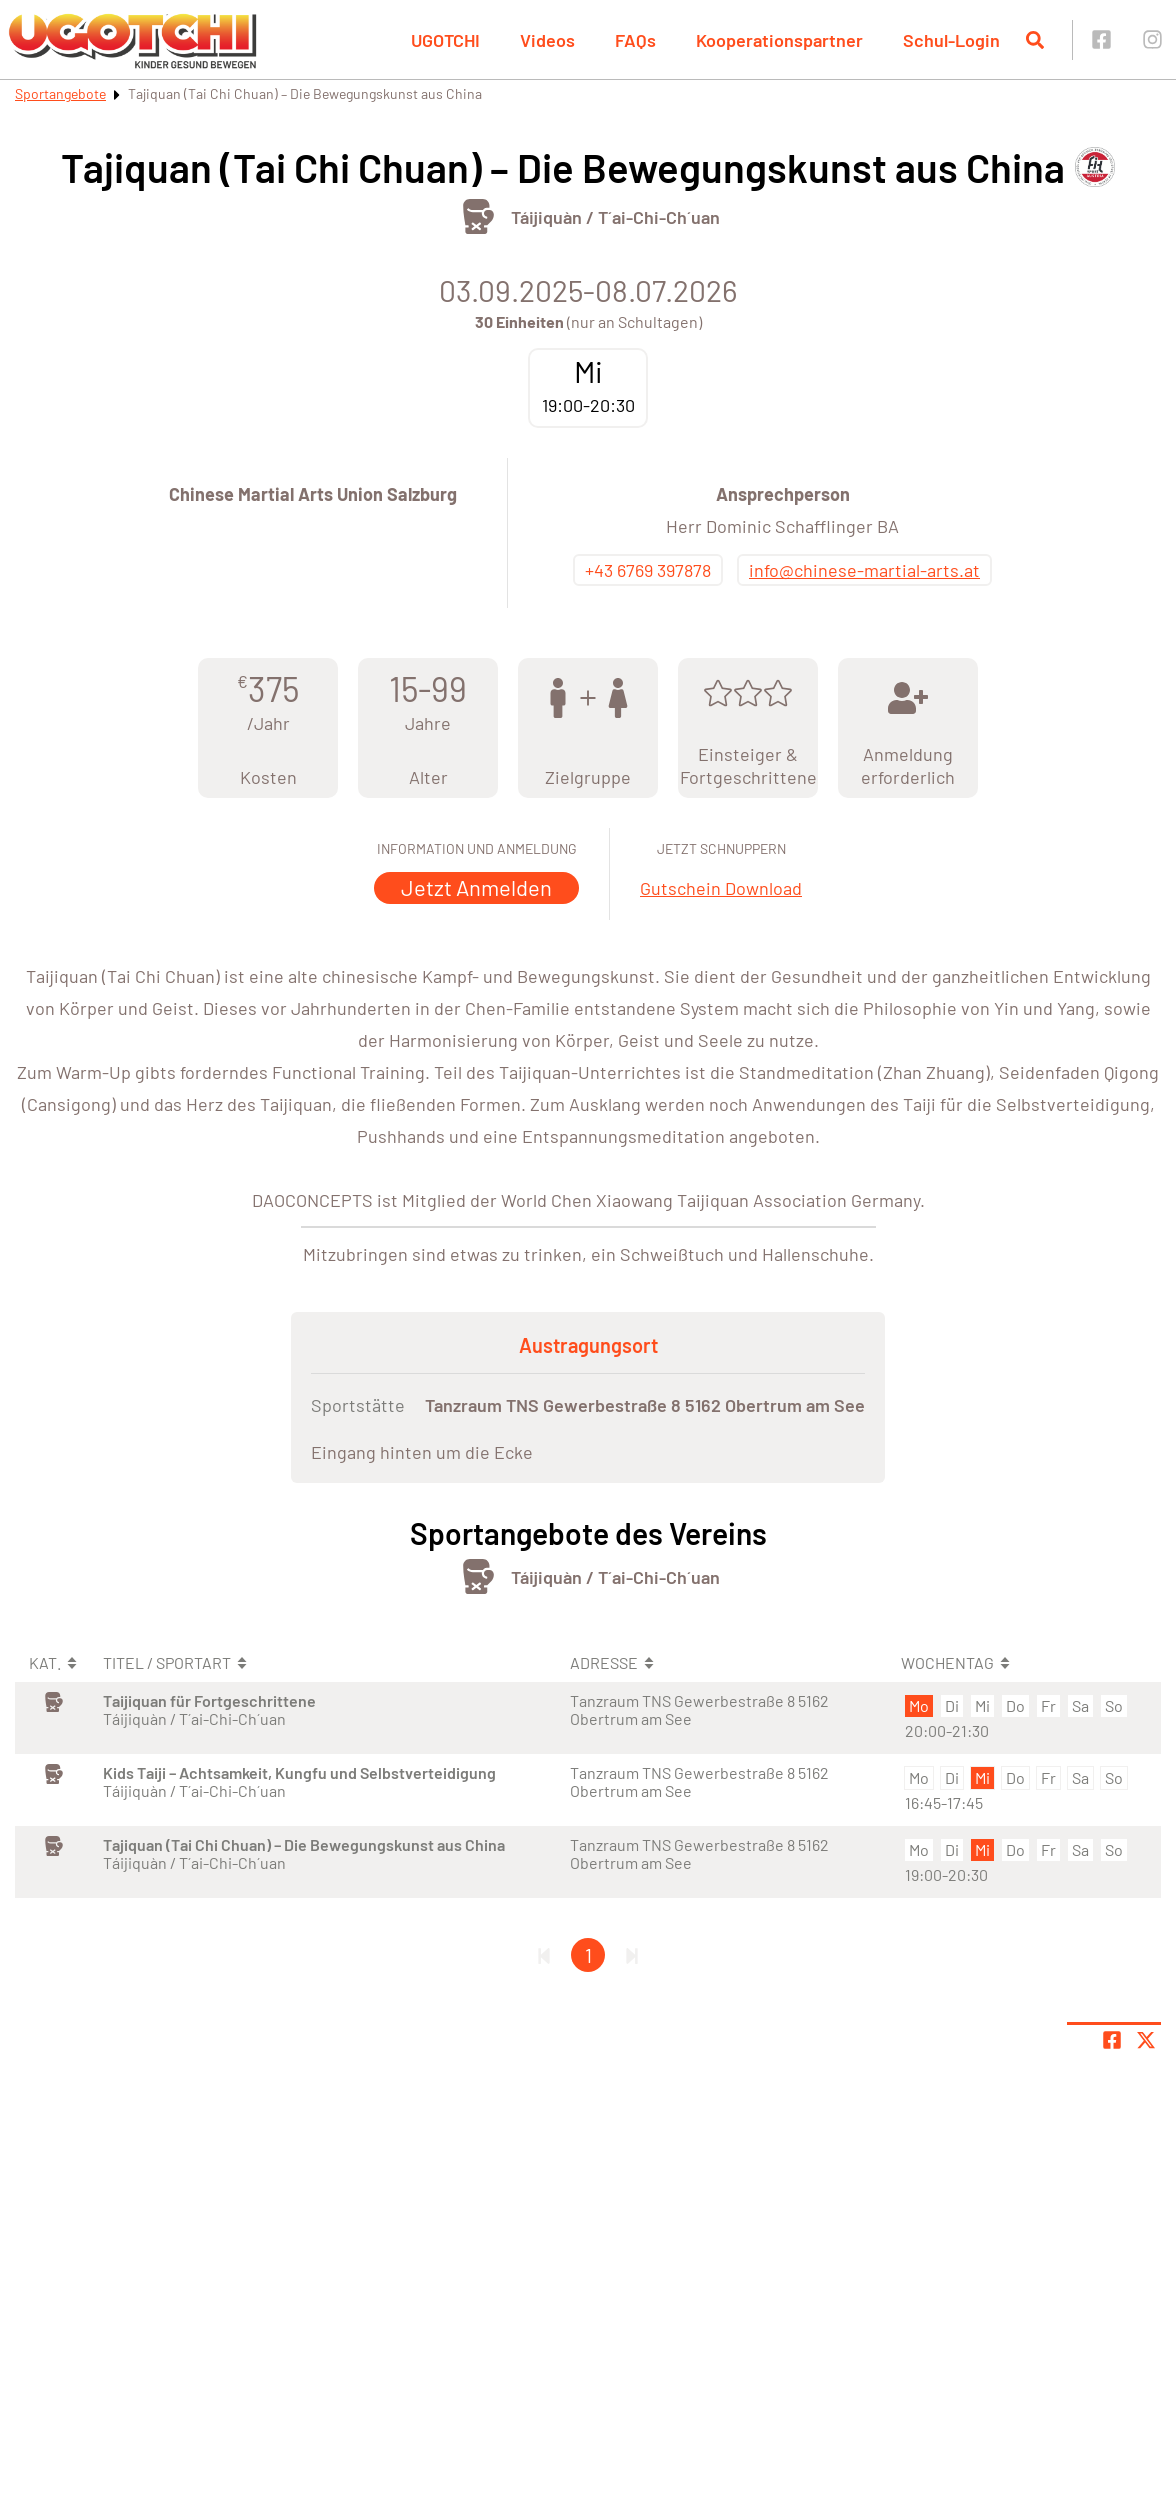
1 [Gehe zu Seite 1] (588, 1955)
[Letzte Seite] (632, 1955)
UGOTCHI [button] (445, 40)
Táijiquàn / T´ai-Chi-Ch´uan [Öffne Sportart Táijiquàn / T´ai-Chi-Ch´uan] (615, 217)
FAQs (635, 40)
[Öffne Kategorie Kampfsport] (478, 216)
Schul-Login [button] (951, 40)
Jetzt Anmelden (476, 887)
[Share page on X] (1146, 2040)
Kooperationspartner (779, 40)
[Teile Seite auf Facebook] (1112, 2040)
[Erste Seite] (544, 1955)
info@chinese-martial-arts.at (864, 570)
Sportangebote (60, 93)
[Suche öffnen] (1035, 40)
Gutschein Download (721, 888)
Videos (547, 40)
